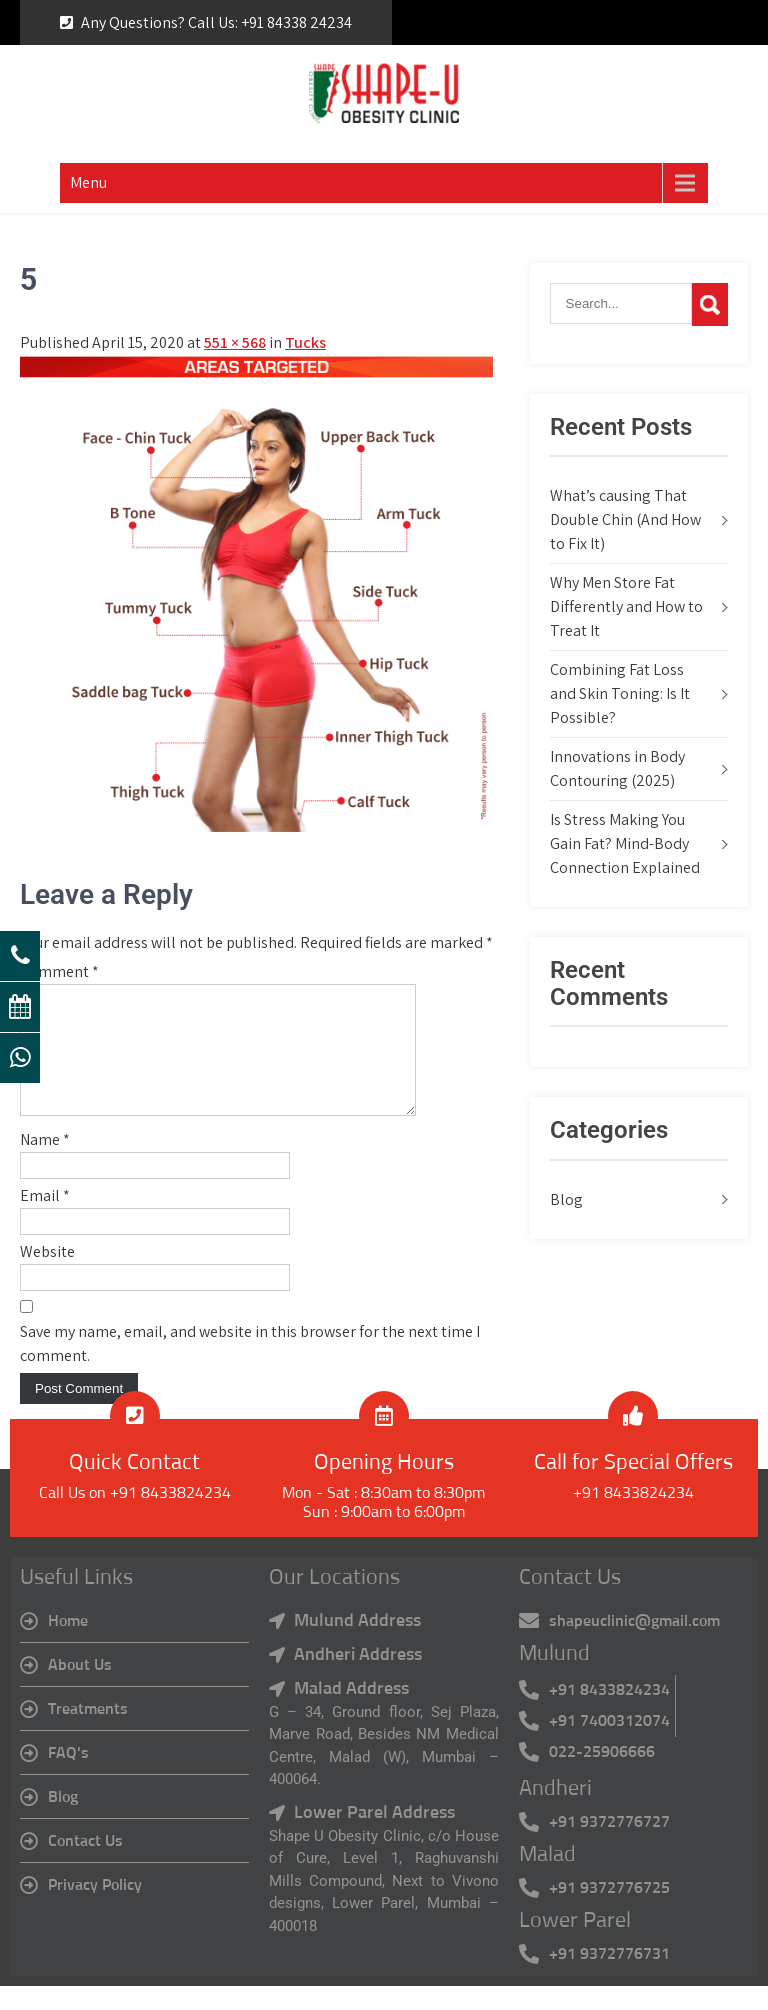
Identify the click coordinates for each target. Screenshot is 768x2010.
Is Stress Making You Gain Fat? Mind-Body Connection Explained (625, 843)
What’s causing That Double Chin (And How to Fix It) (625, 519)
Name (45, 1163)
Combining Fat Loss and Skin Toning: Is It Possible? (620, 693)
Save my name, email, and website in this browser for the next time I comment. (250, 1367)
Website (47, 1275)
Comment (59, 971)
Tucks (305, 342)
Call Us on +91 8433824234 (135, 1517)
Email (45, 1219)
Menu (88, 182)
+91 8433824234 (633, 1517)
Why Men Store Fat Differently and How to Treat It (626, 606)
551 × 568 (235, 342)
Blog (566, 1199)
